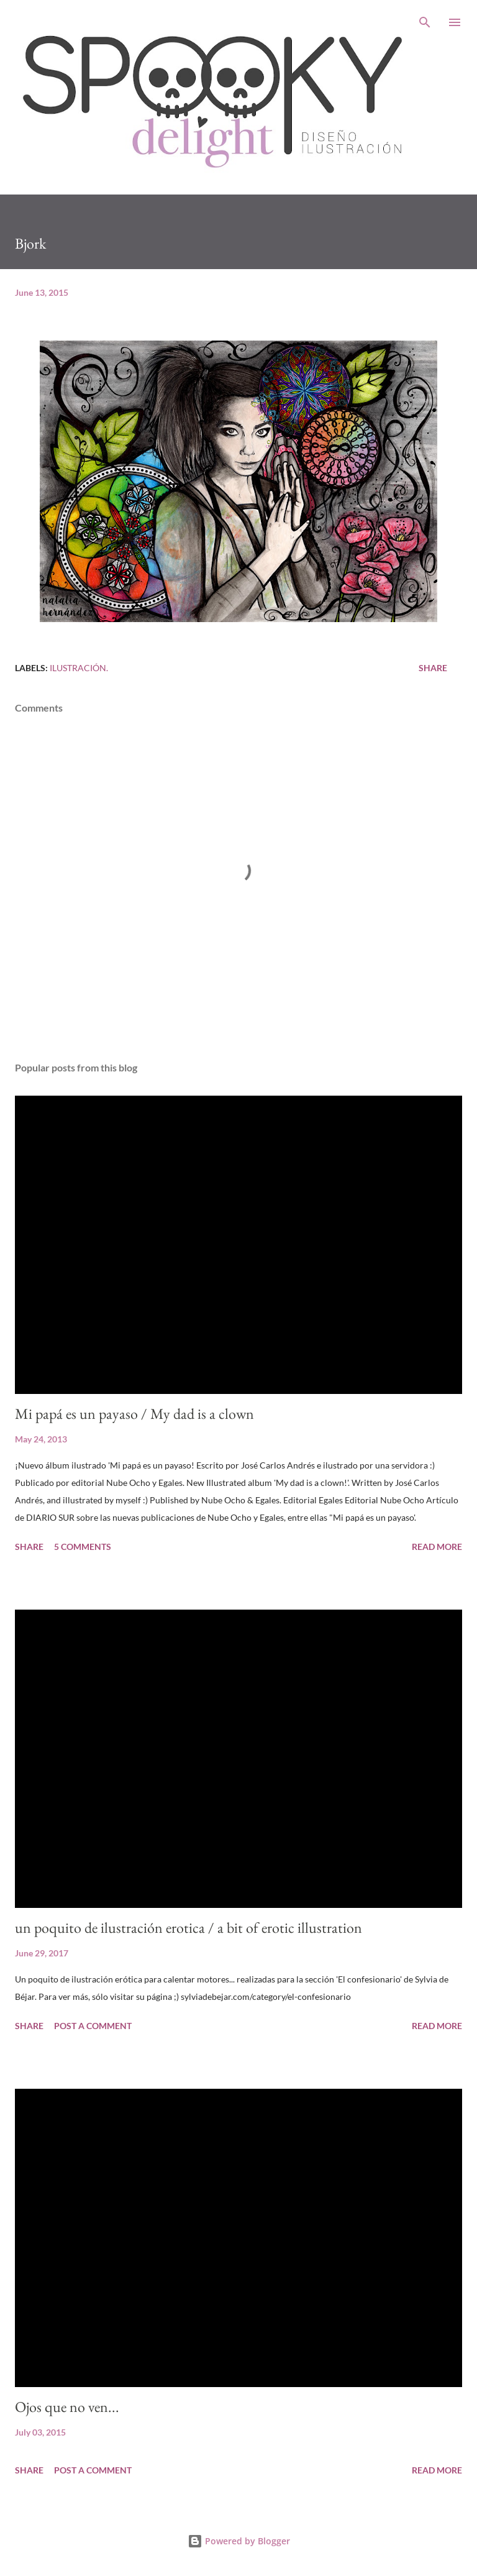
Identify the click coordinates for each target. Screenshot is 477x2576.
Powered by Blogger (239, 2541)
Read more (437, 1546)
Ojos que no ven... (67, 2406)
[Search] (424, 22)
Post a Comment (93, 2025)
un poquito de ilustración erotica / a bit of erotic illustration (188, 1927)
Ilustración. (79, 667)
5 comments (82, 1546)
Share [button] (433, 667)
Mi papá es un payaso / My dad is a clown (134, 1413)
